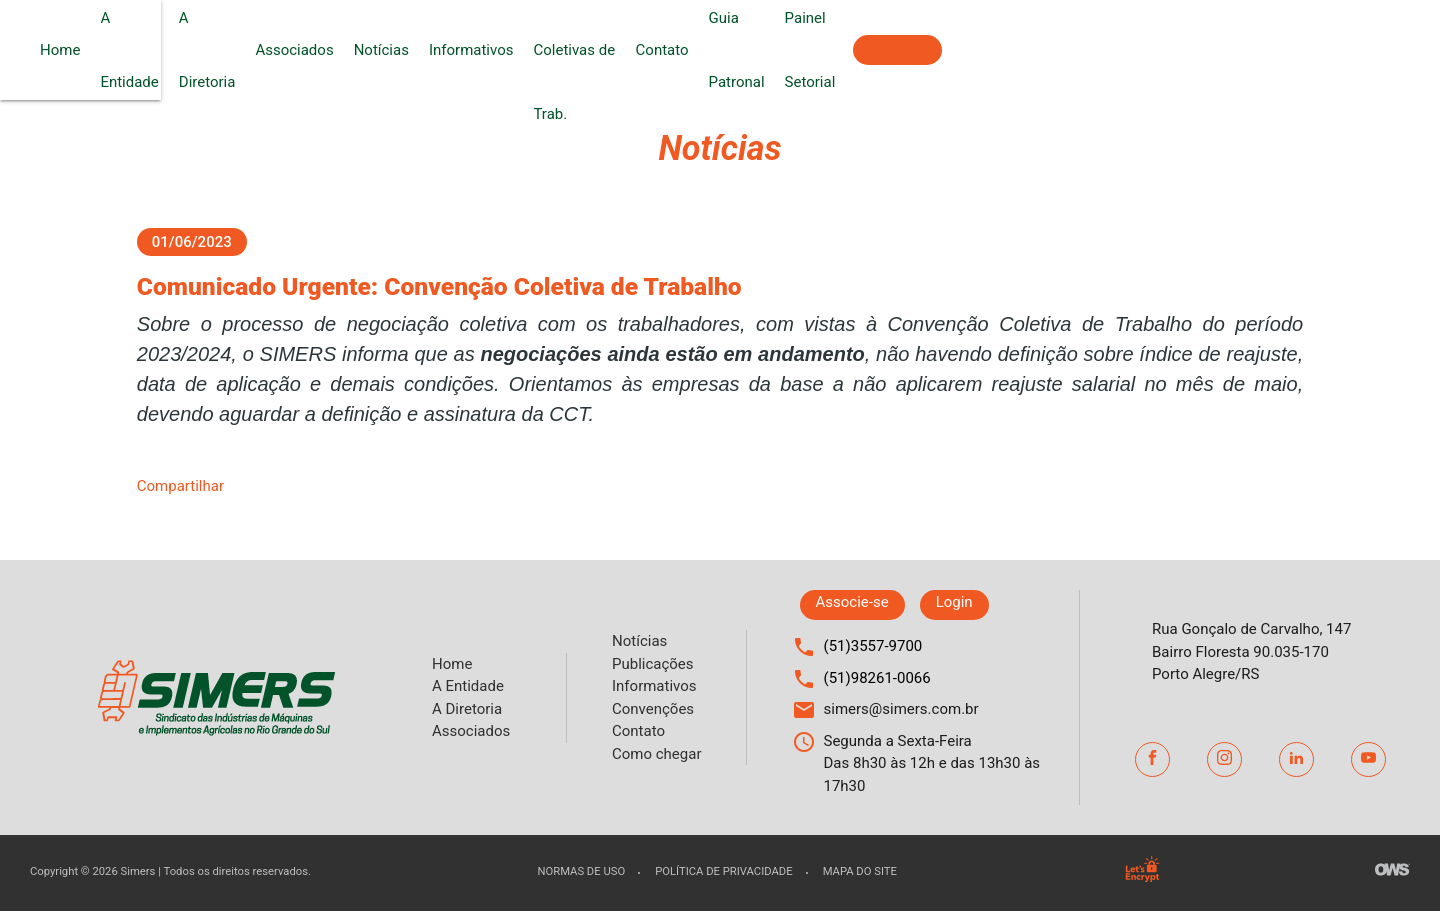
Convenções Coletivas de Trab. (871, 50)
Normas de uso (581, 871)
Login (954, 602)
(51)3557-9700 (873, 646)
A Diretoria (435, 50)
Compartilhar (180, 486)
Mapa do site (860, 871)
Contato (1019, 50)
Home (268, 50)
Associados (529, 50)
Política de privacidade (723, 871)
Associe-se (1367, 50)
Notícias (616, 50)
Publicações (653, 664)
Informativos (706, 50)
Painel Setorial (1224, 50)
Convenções (653, 709)
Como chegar (656, 754)
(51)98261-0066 (877, 678)
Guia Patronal (1111, 50)
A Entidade (344, 50)
